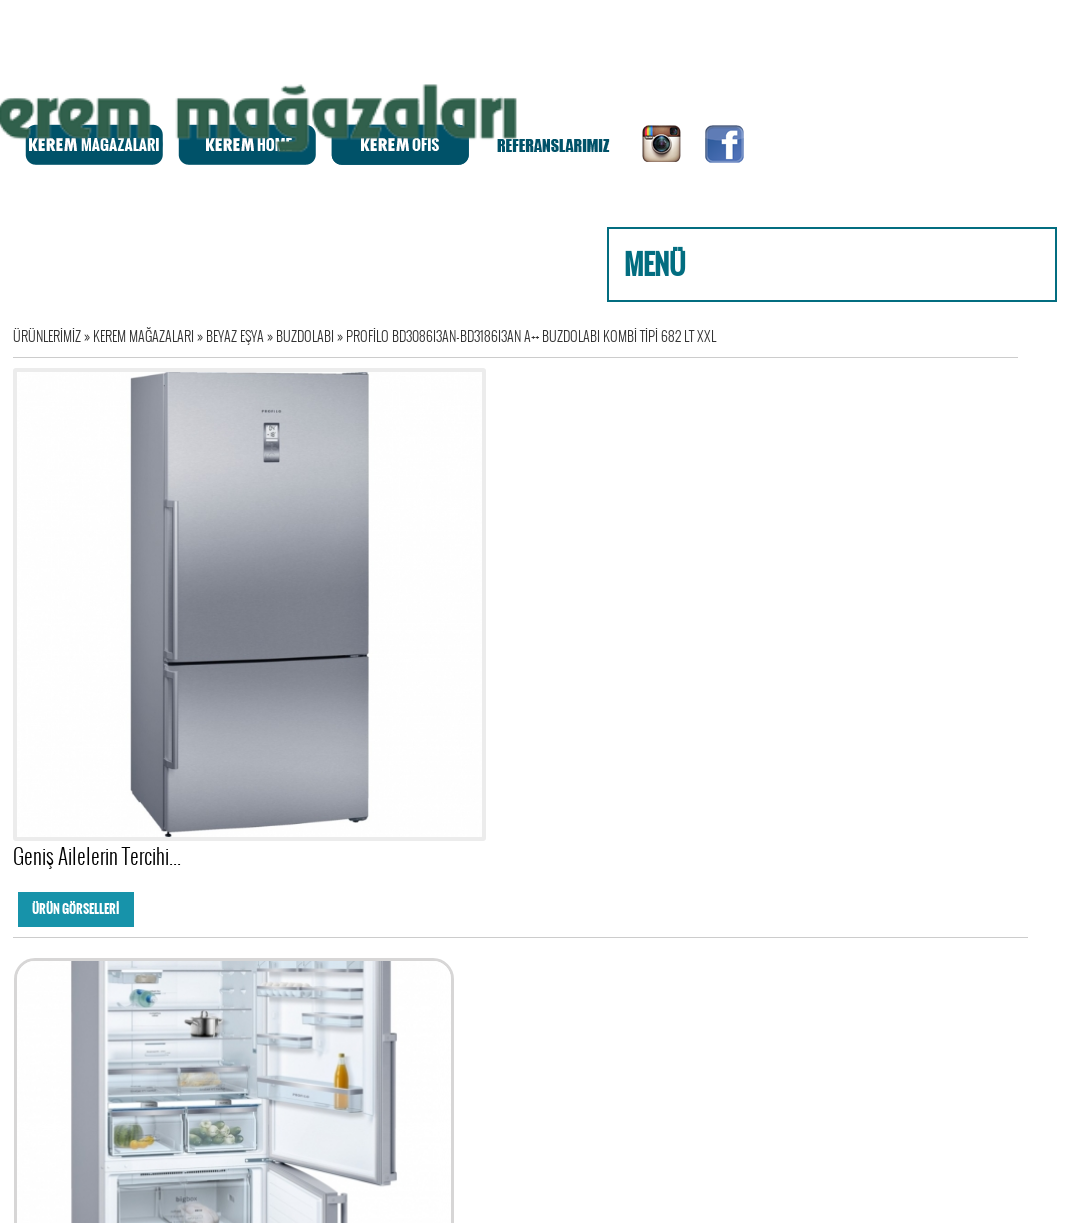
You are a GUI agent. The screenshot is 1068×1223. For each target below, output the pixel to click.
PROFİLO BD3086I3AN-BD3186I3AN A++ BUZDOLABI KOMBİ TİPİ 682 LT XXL (531, 336)
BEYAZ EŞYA (241, 336)
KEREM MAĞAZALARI (149, 336)
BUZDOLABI (311, 336)
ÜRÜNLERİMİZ (53, 336)
